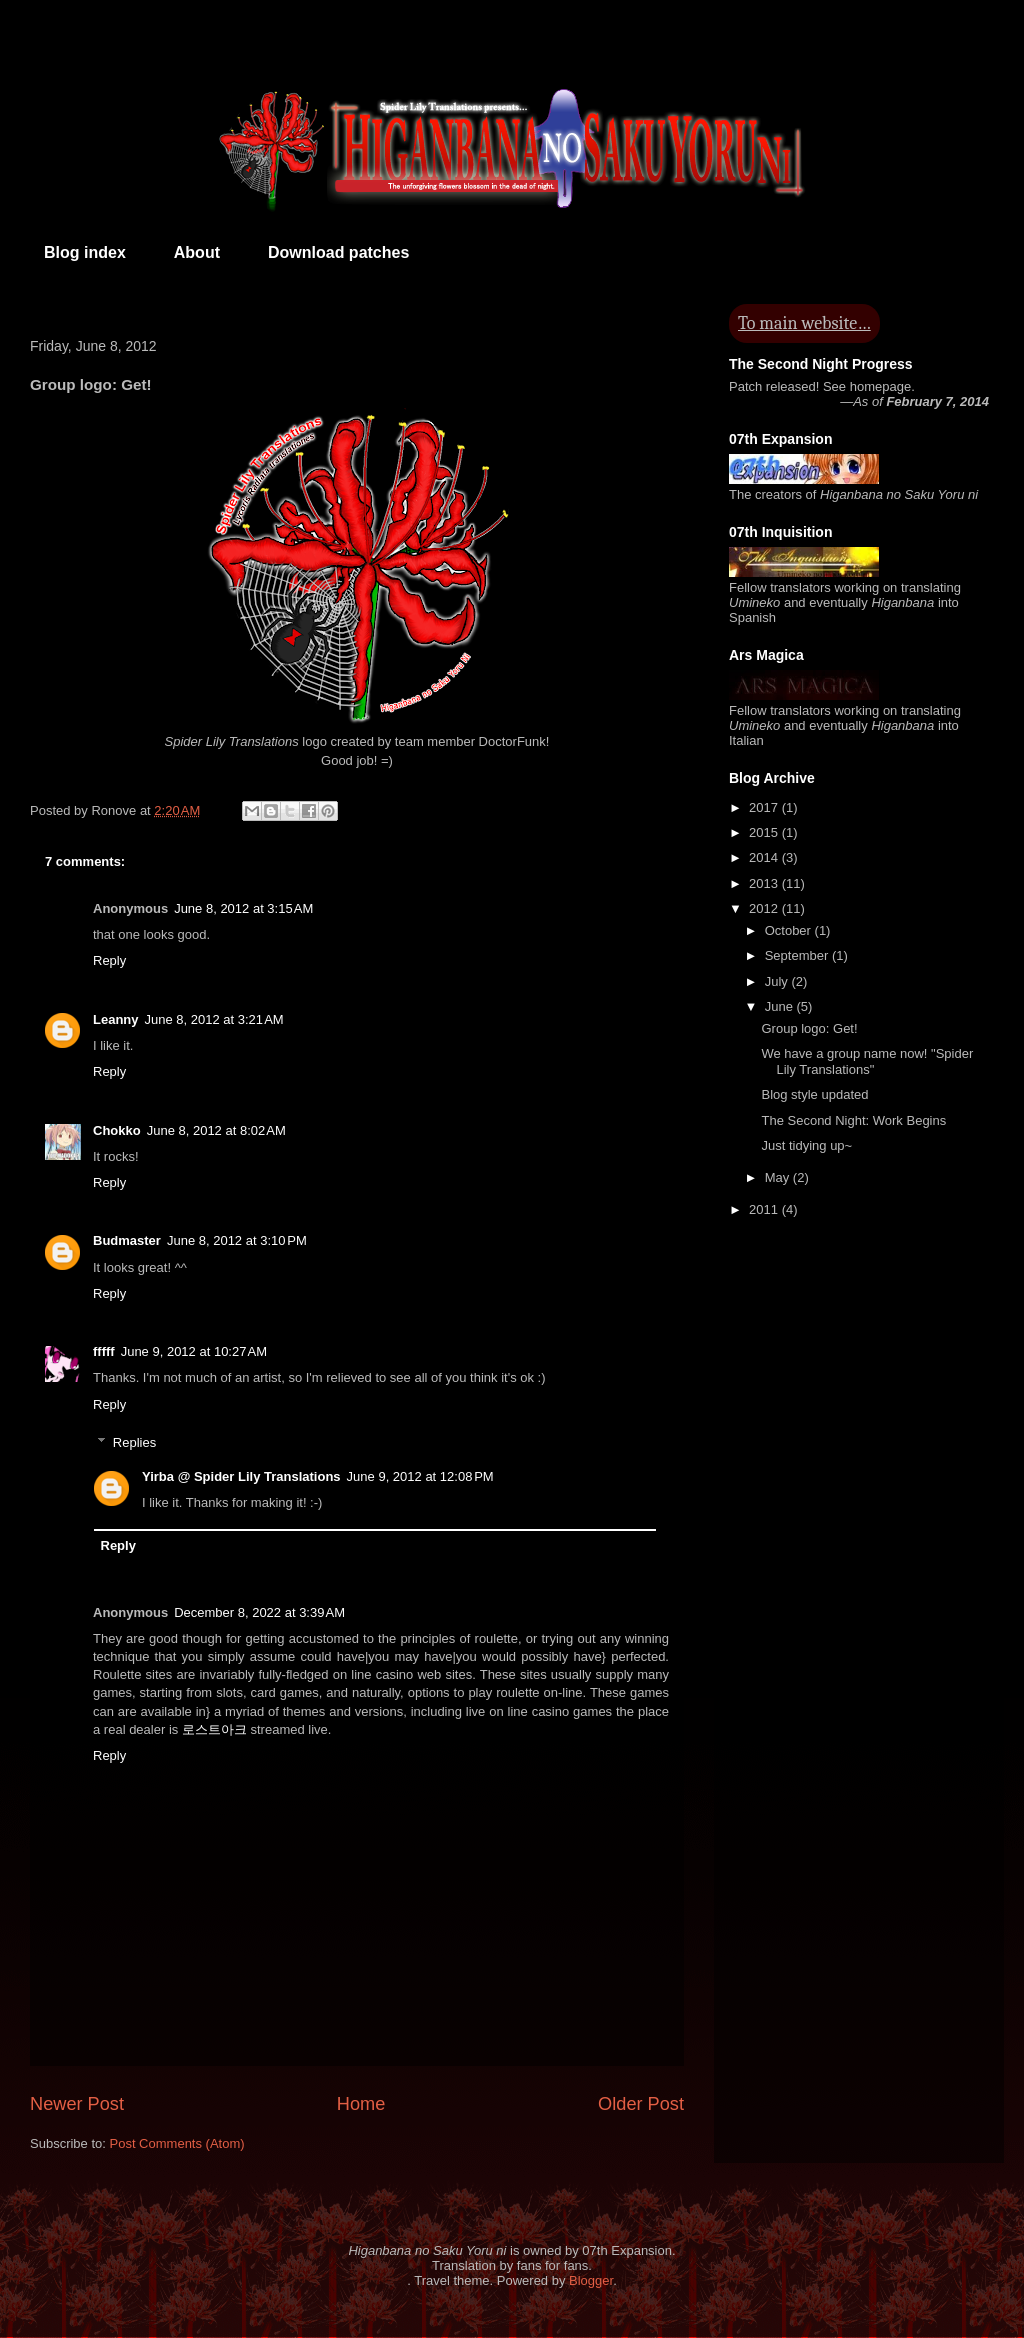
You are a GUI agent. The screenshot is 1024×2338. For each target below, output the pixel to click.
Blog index (85, 252)
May (779, 1177)
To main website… (804, 323)
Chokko (117, 1130)
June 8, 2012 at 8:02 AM (216, 1130)
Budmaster (127, 1240)
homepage (880, 386)
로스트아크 (214, 1729)
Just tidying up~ (806, 1145)
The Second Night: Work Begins (853, 1120)
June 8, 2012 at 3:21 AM (214, 1019)
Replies (134, 1442)
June (781, 1006)
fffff (104, 1351)
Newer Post (77, 2104)
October (790, 930)
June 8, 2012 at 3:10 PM (237, 1240)
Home (361, 2104)
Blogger (591, 2280)
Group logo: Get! (809, 1028)
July (778, 981)
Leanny (116, 1019)
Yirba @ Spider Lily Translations (241, 1476)
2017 (765, 807)
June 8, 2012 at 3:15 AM (243, 908)
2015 (765, 832)
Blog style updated (814, 1094)
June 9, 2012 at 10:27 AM (194, 1351)
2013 (765, 883)
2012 (765, 908)
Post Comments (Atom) (177, 2143)
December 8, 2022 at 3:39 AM (259, 1612)
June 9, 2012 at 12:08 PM (420, 1476)
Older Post (641, 2104)
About (197, 252)
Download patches (338, 252)
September (798, 955)
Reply (109, 960)
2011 (765, 1209)
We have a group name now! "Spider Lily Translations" (867, 1061)
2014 (765, 857)
